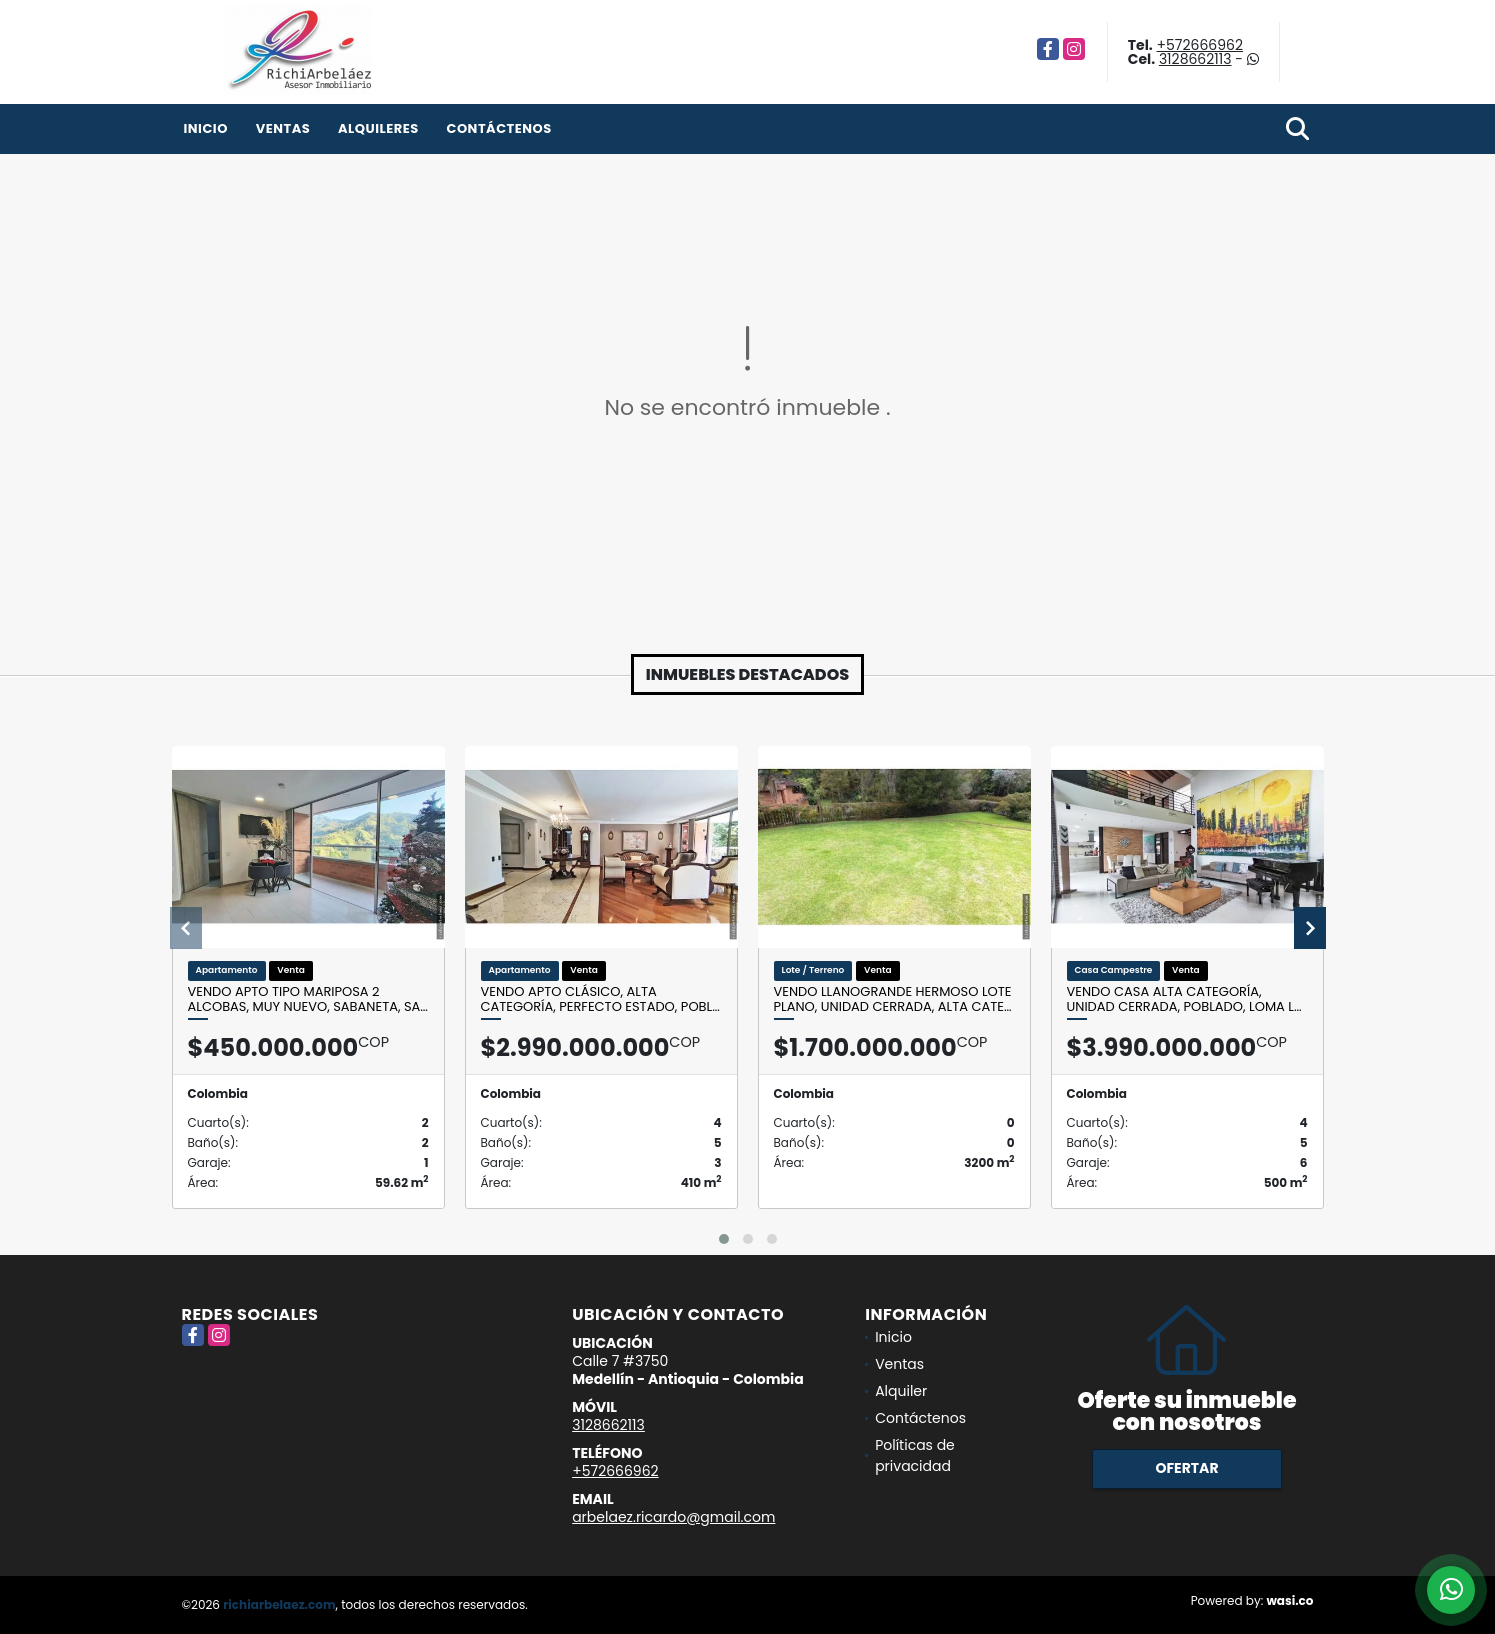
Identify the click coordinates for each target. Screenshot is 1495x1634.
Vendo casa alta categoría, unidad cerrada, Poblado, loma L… (1184, 999)
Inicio (206, 128)
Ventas (283, 128)
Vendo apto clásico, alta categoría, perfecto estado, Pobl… (600, 999)
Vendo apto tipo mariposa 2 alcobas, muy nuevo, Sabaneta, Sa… (308, 999)
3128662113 (1195, 59)
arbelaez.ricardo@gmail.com (673, 1517)
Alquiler (901, 1391)
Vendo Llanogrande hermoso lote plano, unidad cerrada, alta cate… (893, 999)
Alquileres (378, 128)
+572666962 (1199, 45)
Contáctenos (498, 128)
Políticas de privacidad (915, 1455)
